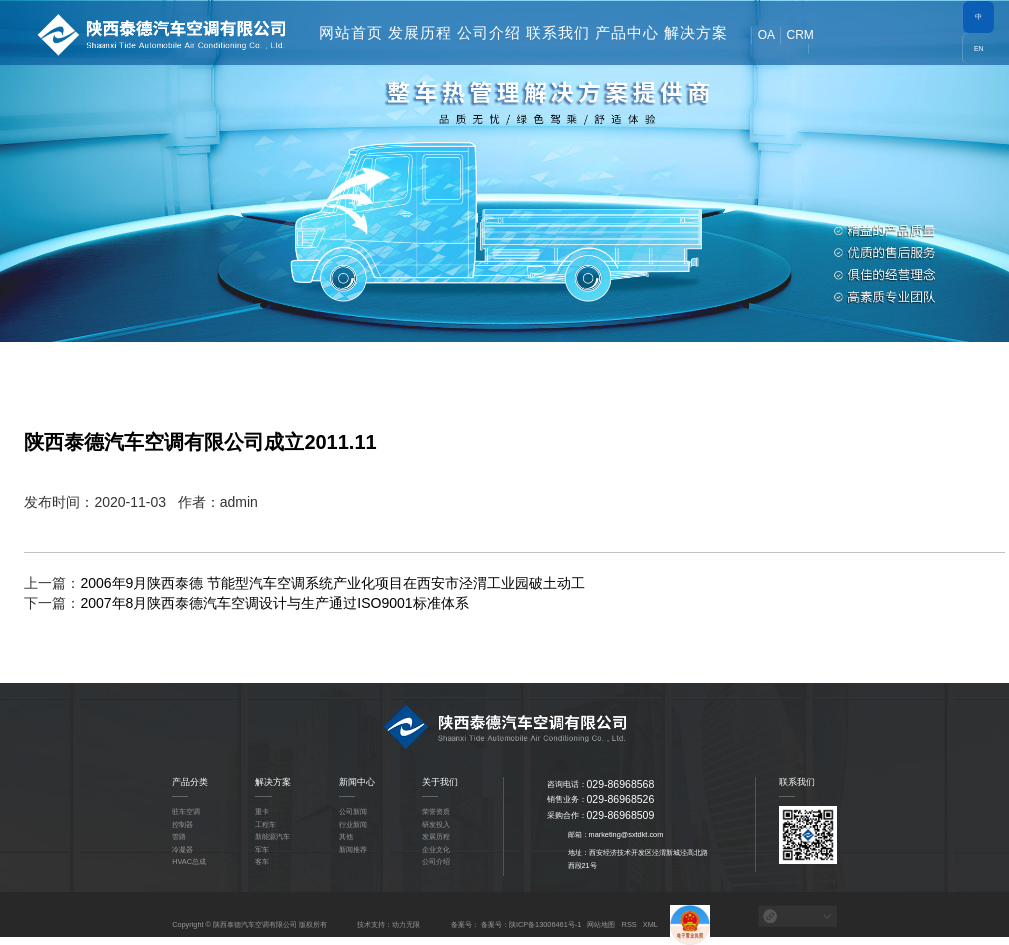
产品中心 (627, 32)
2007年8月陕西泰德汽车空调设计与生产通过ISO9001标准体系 (274, 603)
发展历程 (420, 32)
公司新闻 (353, 811)
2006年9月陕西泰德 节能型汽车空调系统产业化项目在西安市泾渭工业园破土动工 (332, 583)
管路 (179, 836)
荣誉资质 (436, 811)
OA (766, 35)
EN (979, 48)
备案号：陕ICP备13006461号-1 (531, 924)
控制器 (182, 824)
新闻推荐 (353, 849)
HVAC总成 (189, 861)
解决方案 (696, 32)
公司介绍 (489, 32)
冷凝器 (182, 849)
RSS (629, 924)
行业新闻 (353, 824)
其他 (346, 836)
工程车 (265, 824)
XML (650, 924)
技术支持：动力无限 (388, 924)
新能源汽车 (272, 836)
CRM (799, 35)
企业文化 (436, 849)
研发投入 (436, 824)
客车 (262, 861)
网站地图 (601, 924)
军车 (262, 849)
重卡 (262, 811)
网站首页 (351, 32)
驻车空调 (186, 811)
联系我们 (558, 32)
